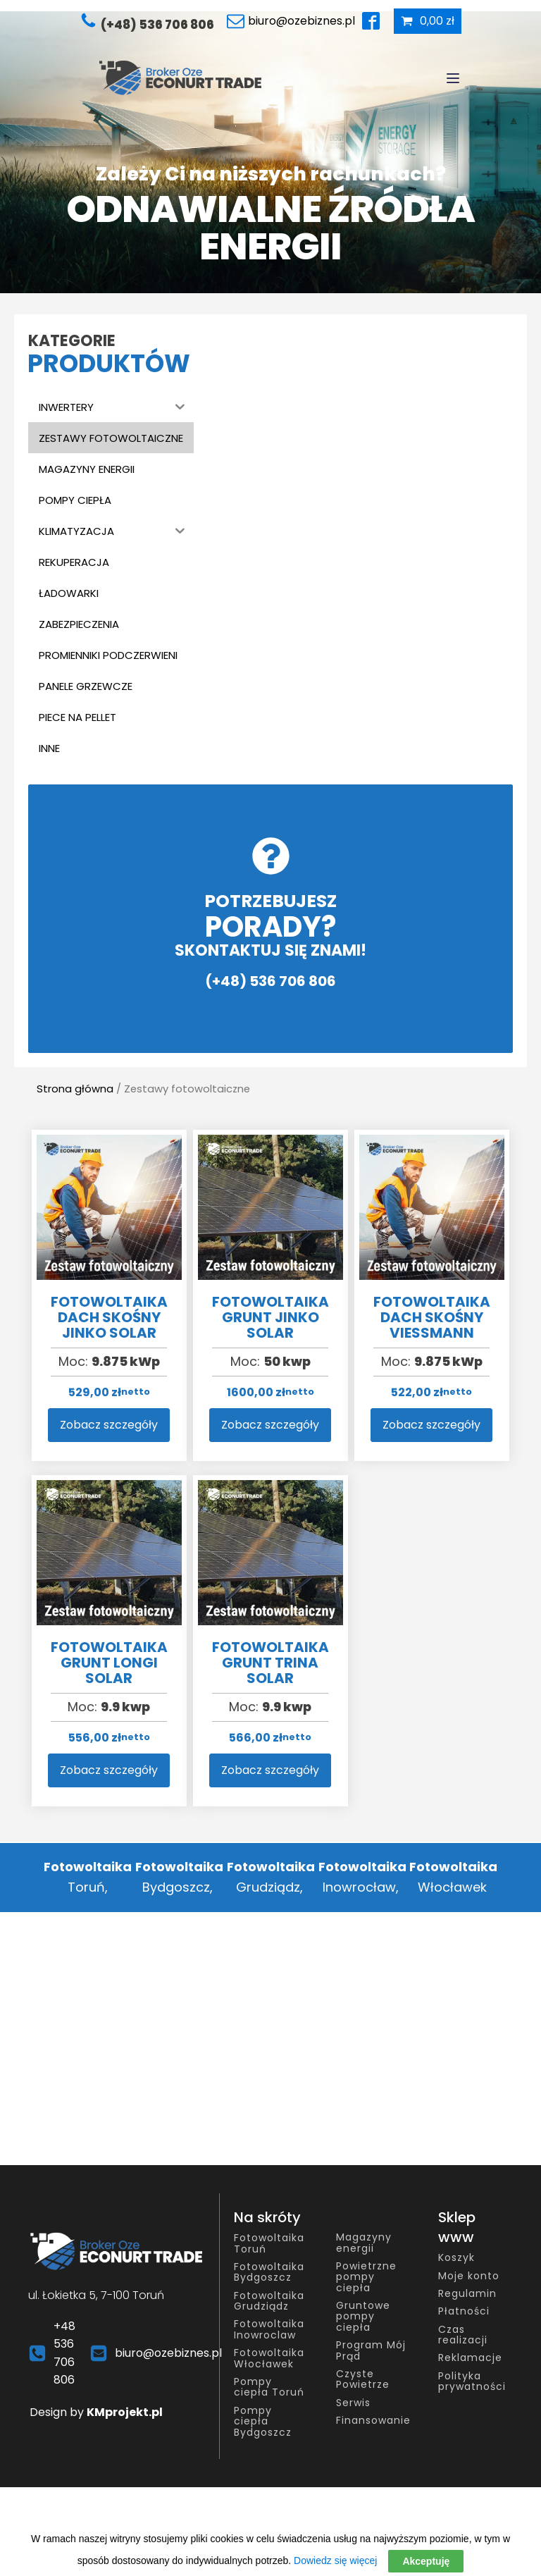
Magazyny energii (364, 2243)
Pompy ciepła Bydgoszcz (263, 2421)
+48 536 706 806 (64, 2353)
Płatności (464, 2311)
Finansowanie (373, 2420)
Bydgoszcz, (177, 1877)
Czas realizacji (462, 2335)
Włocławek (451, 1877)
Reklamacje (470, 2358)
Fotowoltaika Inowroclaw (269, 2330)
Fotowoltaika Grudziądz (269, 2301)
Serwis (353, 2403)
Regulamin (467, 2293)
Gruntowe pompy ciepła (363, 2316)
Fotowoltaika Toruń (269, 2244)
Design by (96, 2412)
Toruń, (88, 1877)
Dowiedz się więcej (335, 2560)
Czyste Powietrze (363, 2380)
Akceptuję (425, 2561)
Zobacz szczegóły (109, 1425)
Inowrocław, (360, 1877)
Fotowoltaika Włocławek (269, 2358)
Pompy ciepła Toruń (269, 2387)
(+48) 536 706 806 (157, 25)
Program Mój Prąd (371, 2351)
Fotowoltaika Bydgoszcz (269, 2273)
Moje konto (468, 2276)
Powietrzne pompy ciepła (366, 2277)
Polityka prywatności (472, 2382)
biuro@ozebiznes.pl (168, 2353)
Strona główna (75, 1089)
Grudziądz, (269, 1877)
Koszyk (456, 2258)
